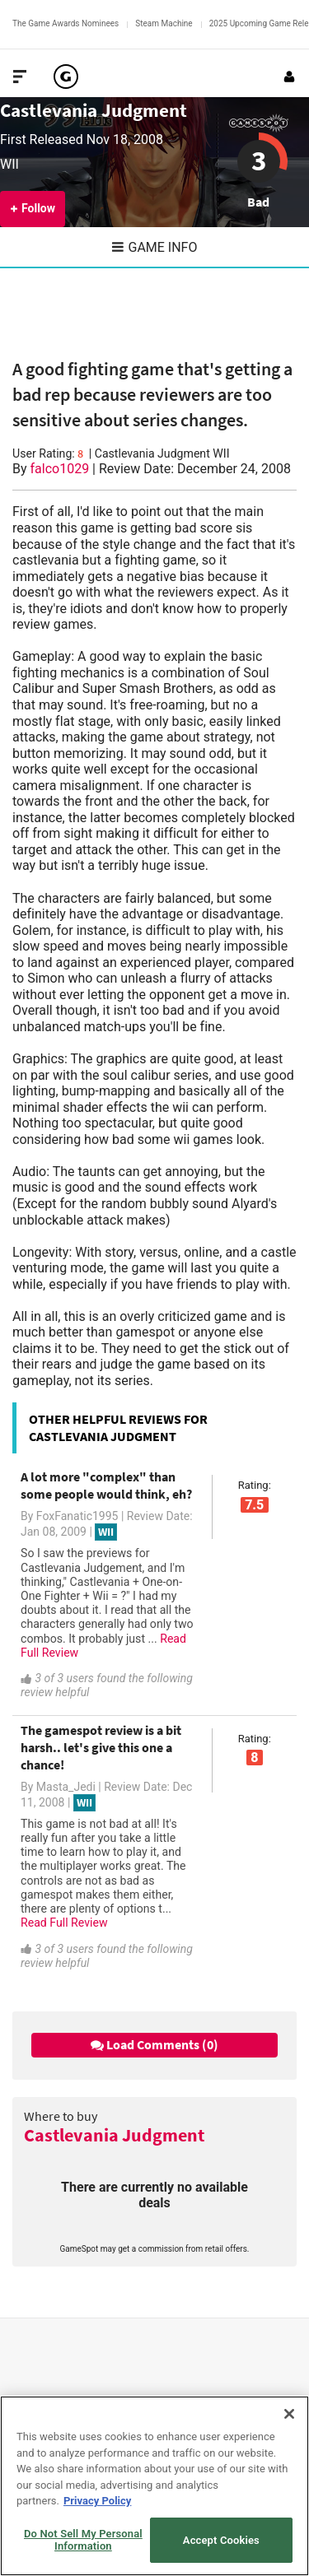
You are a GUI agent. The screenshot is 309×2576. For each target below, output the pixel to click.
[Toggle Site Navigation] (20, 76)
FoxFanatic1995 (77, 1516)
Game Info (155, 247)
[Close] (289, 2414)
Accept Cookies (221, 2540)
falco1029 (60, 469)
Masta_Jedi (66, 1786)
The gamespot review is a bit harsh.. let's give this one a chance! (101, 1747)
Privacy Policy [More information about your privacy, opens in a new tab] (97, 2501)
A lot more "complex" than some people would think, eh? (106, 1485)
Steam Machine (163, 23)
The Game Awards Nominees (65, 23)
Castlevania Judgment (93, 110)
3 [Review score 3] (258, 160)
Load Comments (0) (154, 2044)
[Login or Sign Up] (289, 76)
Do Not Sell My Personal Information (83, 2540)
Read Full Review (64, 1922)
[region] (154, 2486)
